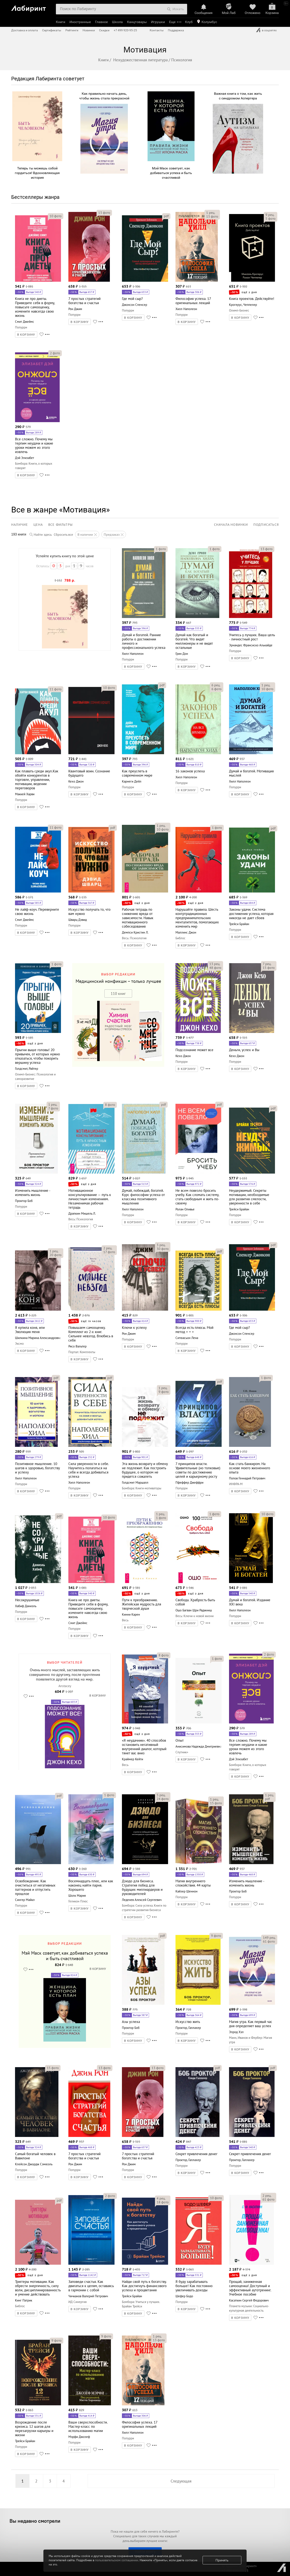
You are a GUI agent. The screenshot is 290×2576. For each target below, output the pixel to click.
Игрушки (158, 22)
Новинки (89, 30)
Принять (221, 2560)
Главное (101, 22)
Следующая (181, 2481)
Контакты (157, 30)
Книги (60, 22)
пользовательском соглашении (116, 2560)
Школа (117, 22)
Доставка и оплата (24, 30)
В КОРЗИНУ (26, 334)
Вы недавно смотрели (35, 2521)
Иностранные (80, 22)
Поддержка (176, 30)
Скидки (104, 30)
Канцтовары (137, 22)
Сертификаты (51, 30)
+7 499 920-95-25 (125, 30)
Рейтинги (71, 30)
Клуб (189, 22)
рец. (210, 212)
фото (56, 216)
